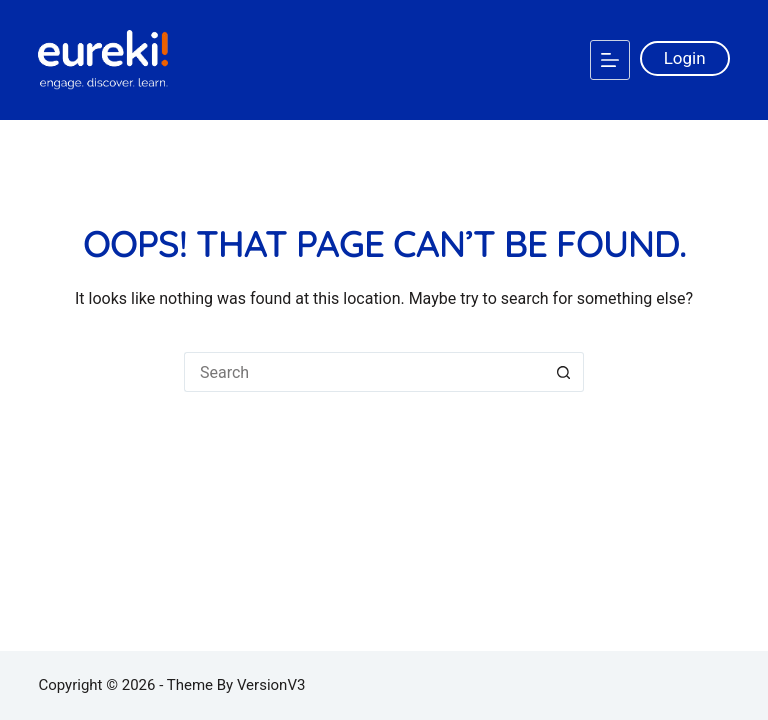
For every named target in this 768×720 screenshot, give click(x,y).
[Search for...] (364, 372)
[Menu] (610, 60)
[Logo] (103, 60)
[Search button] (564, 372)
